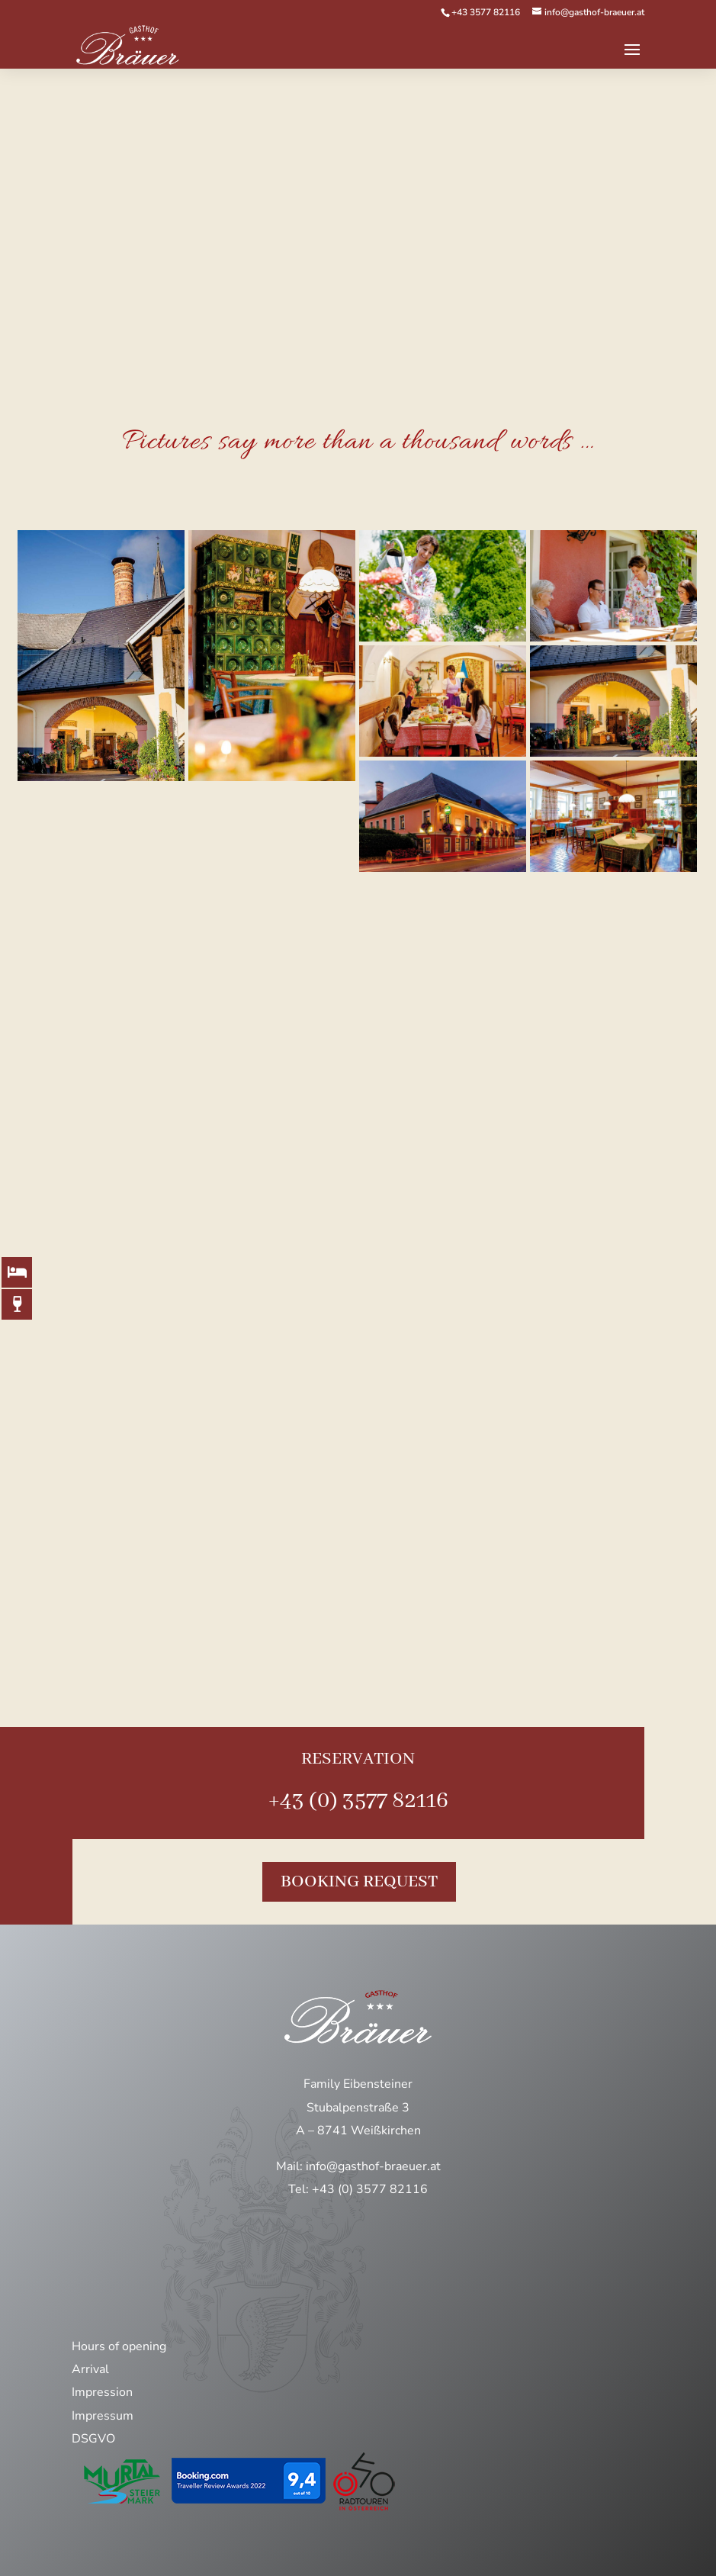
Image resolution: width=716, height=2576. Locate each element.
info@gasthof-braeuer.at (373, 2166)
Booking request (359, 1882)
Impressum (102, 2415)
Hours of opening (119, 2346)
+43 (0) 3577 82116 (358, 1800)
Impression (102, 2392)
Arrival (90, 2369)
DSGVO (93, 2438)
